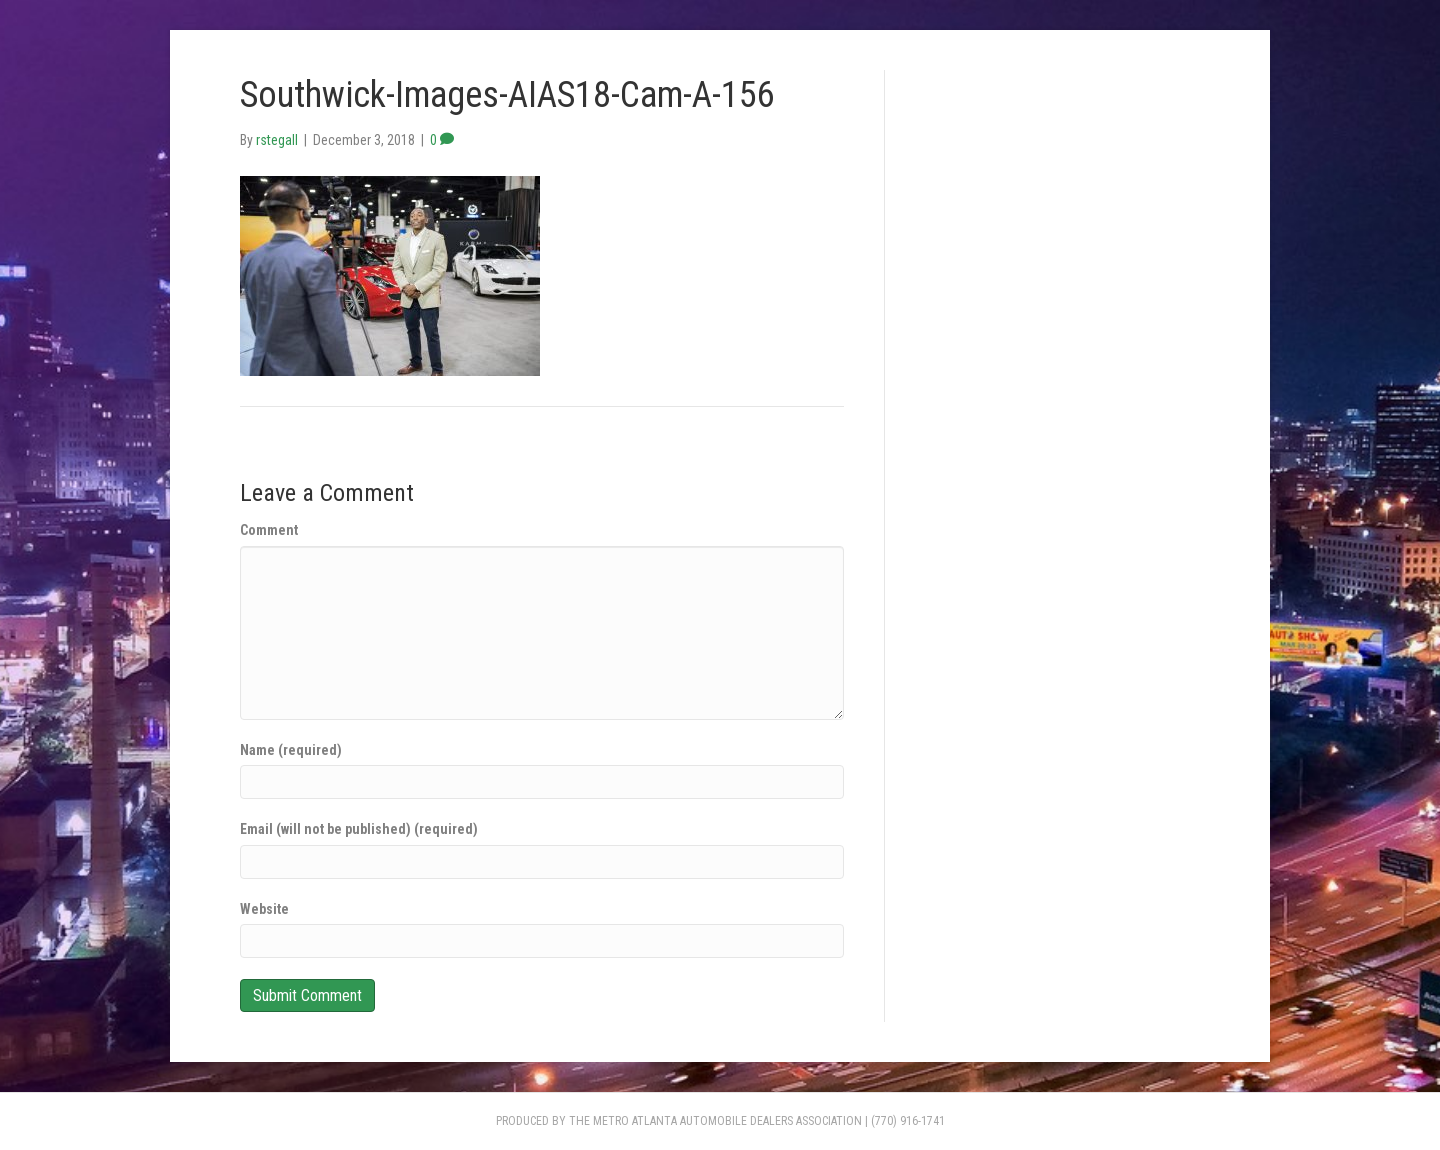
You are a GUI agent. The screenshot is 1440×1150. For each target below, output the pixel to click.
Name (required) (291, 750)
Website (264, 909)
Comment (269, 530)
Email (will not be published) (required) (359, 829)
